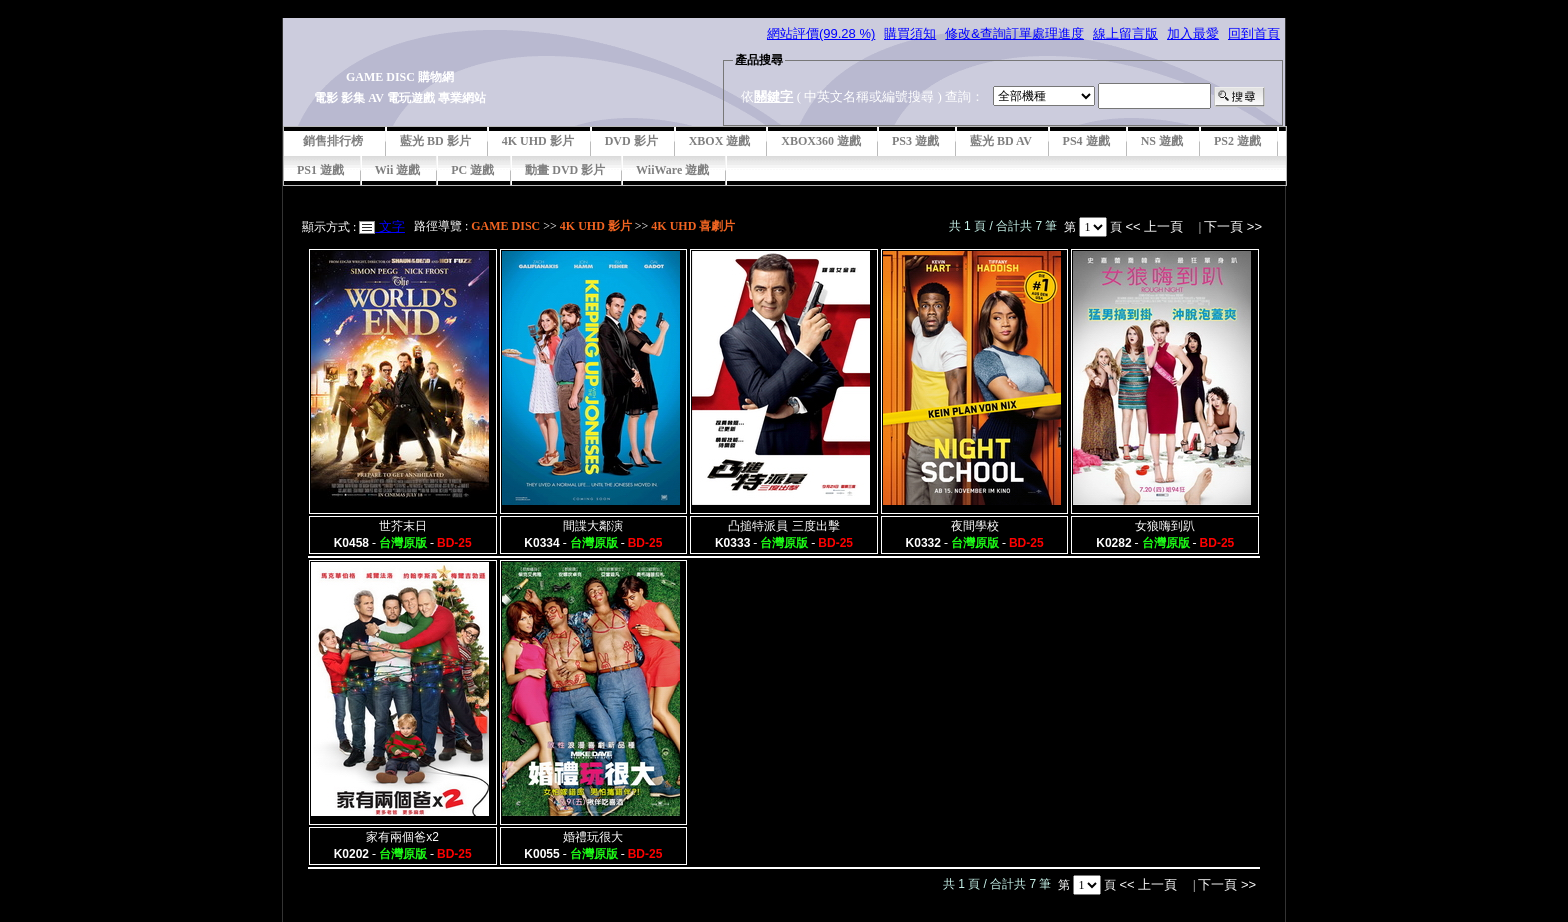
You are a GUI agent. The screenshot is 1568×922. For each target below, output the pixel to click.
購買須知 (910, 33)
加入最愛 (1193, 33)
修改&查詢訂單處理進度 (1014, 33)
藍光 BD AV (1001, 141)
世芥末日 (403, 526)
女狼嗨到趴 (1165, 526)
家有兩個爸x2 (402, 837)
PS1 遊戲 (320, 170)
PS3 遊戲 (915, 141)
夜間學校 (975, 526)
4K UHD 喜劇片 (693, 226)
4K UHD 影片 (538, 141)
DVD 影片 (631, 141)
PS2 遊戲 (1237, 141)
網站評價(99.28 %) (821, 33)
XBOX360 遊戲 (821, 141)
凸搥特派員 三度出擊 (783, 526)
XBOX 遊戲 (720, 141)
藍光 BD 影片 (435, 141)
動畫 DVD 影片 (565, 170)
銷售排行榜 (333, 141)
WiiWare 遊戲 (672, 170)
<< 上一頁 (1155, 226)
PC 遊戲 (472, 170)
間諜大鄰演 (593, 526)
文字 (390, 226)
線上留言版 (1125, 33)
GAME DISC (505, 226)
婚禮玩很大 (593, 837)
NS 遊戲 (1162, 141)
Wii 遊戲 (397, 170)
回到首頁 (1254, 33)
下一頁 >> (1233, 226)
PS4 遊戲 (1086, 141)
